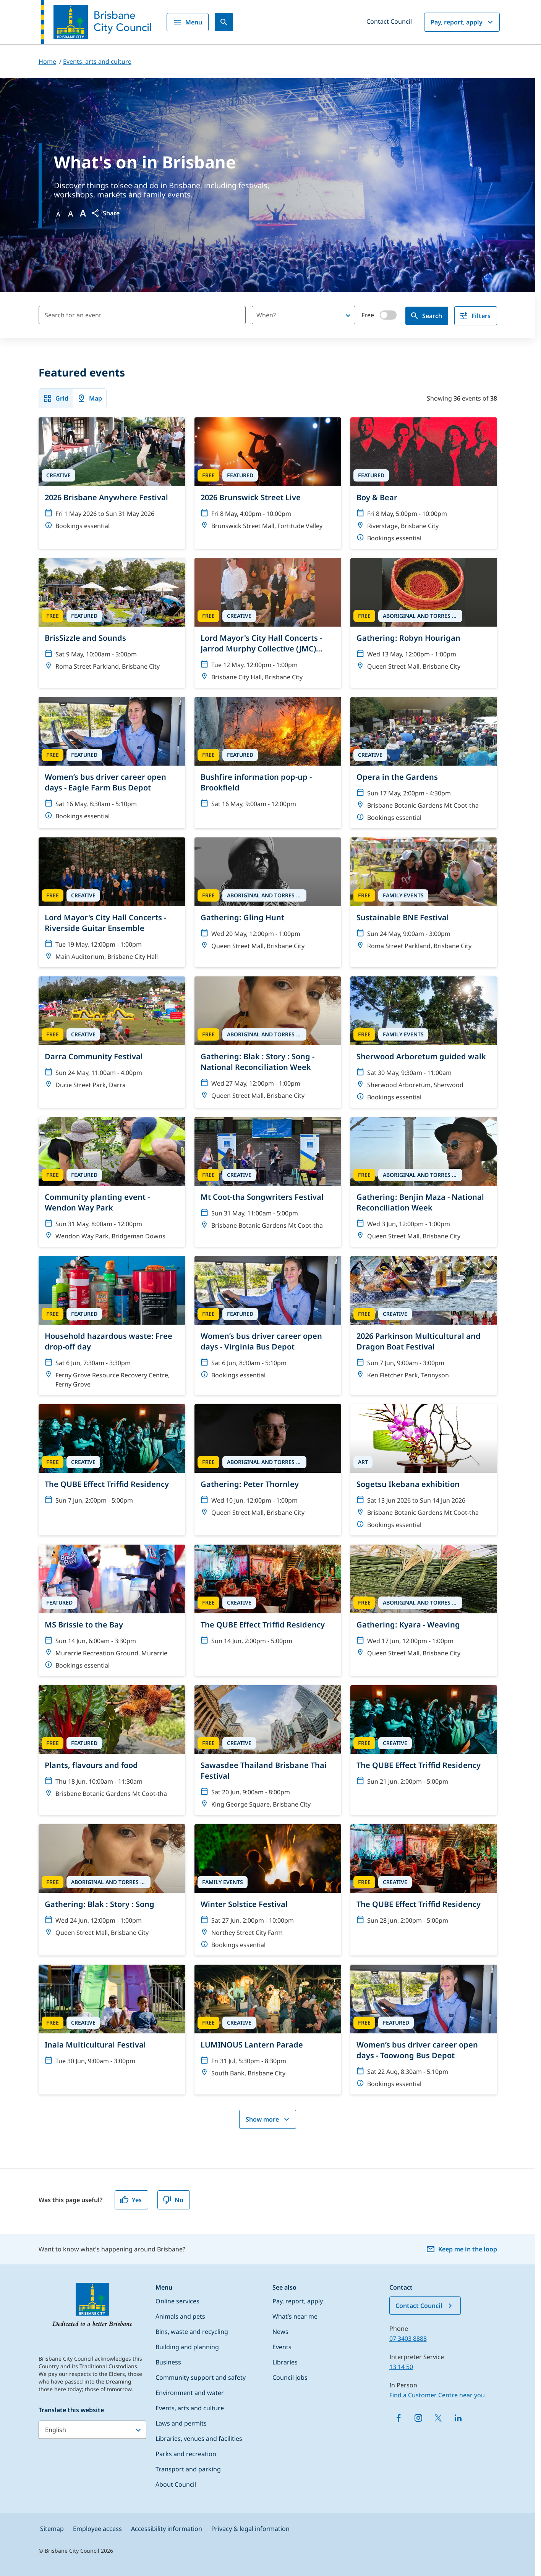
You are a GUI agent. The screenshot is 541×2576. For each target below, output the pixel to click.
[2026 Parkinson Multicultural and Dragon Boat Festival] (423, 1325)
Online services (177, 2301)
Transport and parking (188, 2469)
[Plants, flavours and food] (112, 1750)
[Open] (348, 315)
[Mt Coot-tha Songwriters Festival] (267, 1182)
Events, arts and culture (189, 2408)
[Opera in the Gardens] (423, 762)
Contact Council (389, 21)
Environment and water (189, 2393)
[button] (105, 213)
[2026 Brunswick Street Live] (267, 483)
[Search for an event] (142, 315)
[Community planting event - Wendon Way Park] (112, 1182)
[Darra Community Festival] (112, 1042)
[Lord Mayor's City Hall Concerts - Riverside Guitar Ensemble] (112, 902)
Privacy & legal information (250, 2528)
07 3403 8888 (408, 2338)
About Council (175, 2484)
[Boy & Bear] (423, 483)
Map (89, 398)
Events (282, 2347)
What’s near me (294, 2316)
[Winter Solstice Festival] (267, 1889)
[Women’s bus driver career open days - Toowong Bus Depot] (423, 2029)
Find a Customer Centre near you (437, 2395)
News (280, 2331)
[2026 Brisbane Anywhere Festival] (112, 483)
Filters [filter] (475, 315)
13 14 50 (401, 2367)
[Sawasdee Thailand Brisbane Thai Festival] (267, 1750)
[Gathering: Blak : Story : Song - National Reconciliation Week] (267, 1042)
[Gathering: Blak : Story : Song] (112, 1889)
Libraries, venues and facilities (198, 2438)
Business (168, 2362)
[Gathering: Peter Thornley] (267, 1469)
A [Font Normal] (58, 214)
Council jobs (290, 2377)
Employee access (97, 2528)
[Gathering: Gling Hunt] (267, 902)
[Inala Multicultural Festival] (112, 2029)
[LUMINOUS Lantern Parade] (267, 2029)
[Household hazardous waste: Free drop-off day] (112, 1325)
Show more (268, 2119)
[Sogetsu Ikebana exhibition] (423, 1469)
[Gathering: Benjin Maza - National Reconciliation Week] (423, 1182)
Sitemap (52, 2528)
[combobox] (290, 315)
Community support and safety (200, 2377)
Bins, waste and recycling (191, 2331)
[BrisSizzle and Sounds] (112, 623)
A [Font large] (83, 213)
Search (426, 315)
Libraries (285, 2362)
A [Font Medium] (70, 213)
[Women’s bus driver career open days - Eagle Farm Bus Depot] (112, 762)
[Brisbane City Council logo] (96, 22)
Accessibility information (166, 2528)
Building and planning (187, 2347)
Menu (187, 22)
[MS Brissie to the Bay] (112, 1610)
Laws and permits (181, 2423)
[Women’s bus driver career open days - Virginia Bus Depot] (267, 1325)
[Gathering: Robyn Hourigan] (423, 623)
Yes (131, 2199)
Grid (55, 398)
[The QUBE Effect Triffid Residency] (112, 1469)
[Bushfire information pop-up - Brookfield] (267, 762)
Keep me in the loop (461, 2249)
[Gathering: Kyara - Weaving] (423, 1610)
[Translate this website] (92, 2430)
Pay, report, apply (463, 22)
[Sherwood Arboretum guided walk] (423, 1042)
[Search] (224, 22)
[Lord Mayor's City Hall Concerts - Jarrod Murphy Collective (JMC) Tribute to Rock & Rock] (267, 623)
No (172, 2199)
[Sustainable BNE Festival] (423, 902)
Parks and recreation (185, 2454)
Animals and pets (180, 2316)
